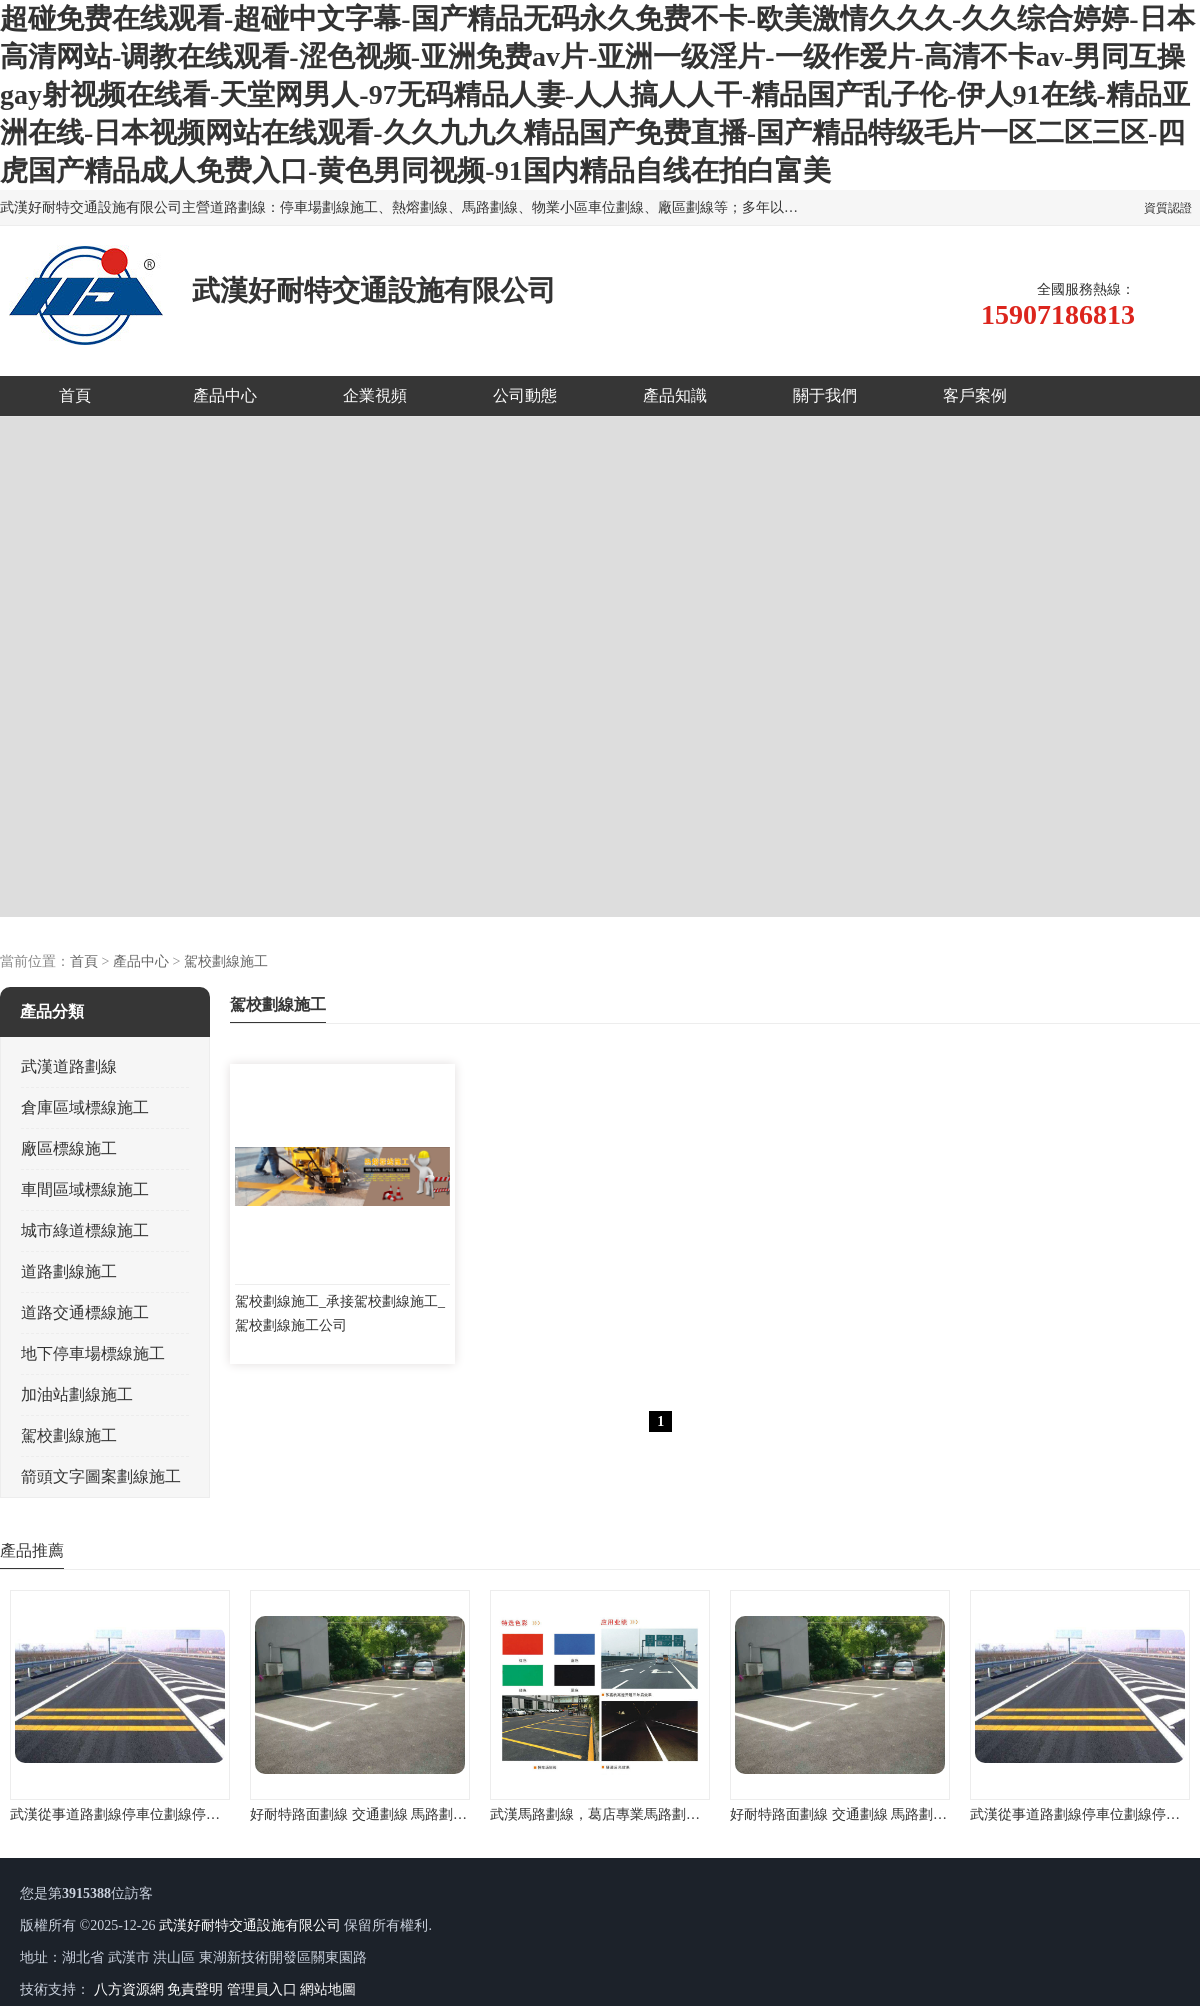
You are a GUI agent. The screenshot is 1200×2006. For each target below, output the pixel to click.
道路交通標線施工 (85, 1312)
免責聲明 (195, 1989)
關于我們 (825, 395)
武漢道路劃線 (69, 1066)
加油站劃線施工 (77, 1394)
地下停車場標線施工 (93, 1353)
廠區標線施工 (69, 1148)
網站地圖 (328, 1989)
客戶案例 (975, 395)
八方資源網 (129, 1989)
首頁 (75, 395)
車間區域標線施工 (85, 1189)
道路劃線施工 (69, 1271)
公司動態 (525, 395)
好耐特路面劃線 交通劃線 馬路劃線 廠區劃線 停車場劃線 (425, 1814)
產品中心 (225, 395)
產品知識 (675, 395)
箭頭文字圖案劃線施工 (101, 1476)
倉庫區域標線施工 (85, 1107)
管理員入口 (262, 1989)
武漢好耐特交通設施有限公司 (250, 1925)
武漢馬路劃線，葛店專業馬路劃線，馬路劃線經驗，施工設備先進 (693, 1814)
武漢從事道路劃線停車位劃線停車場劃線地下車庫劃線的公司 (199, 1814)
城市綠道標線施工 (85, 1230)
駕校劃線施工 (226, 961)
